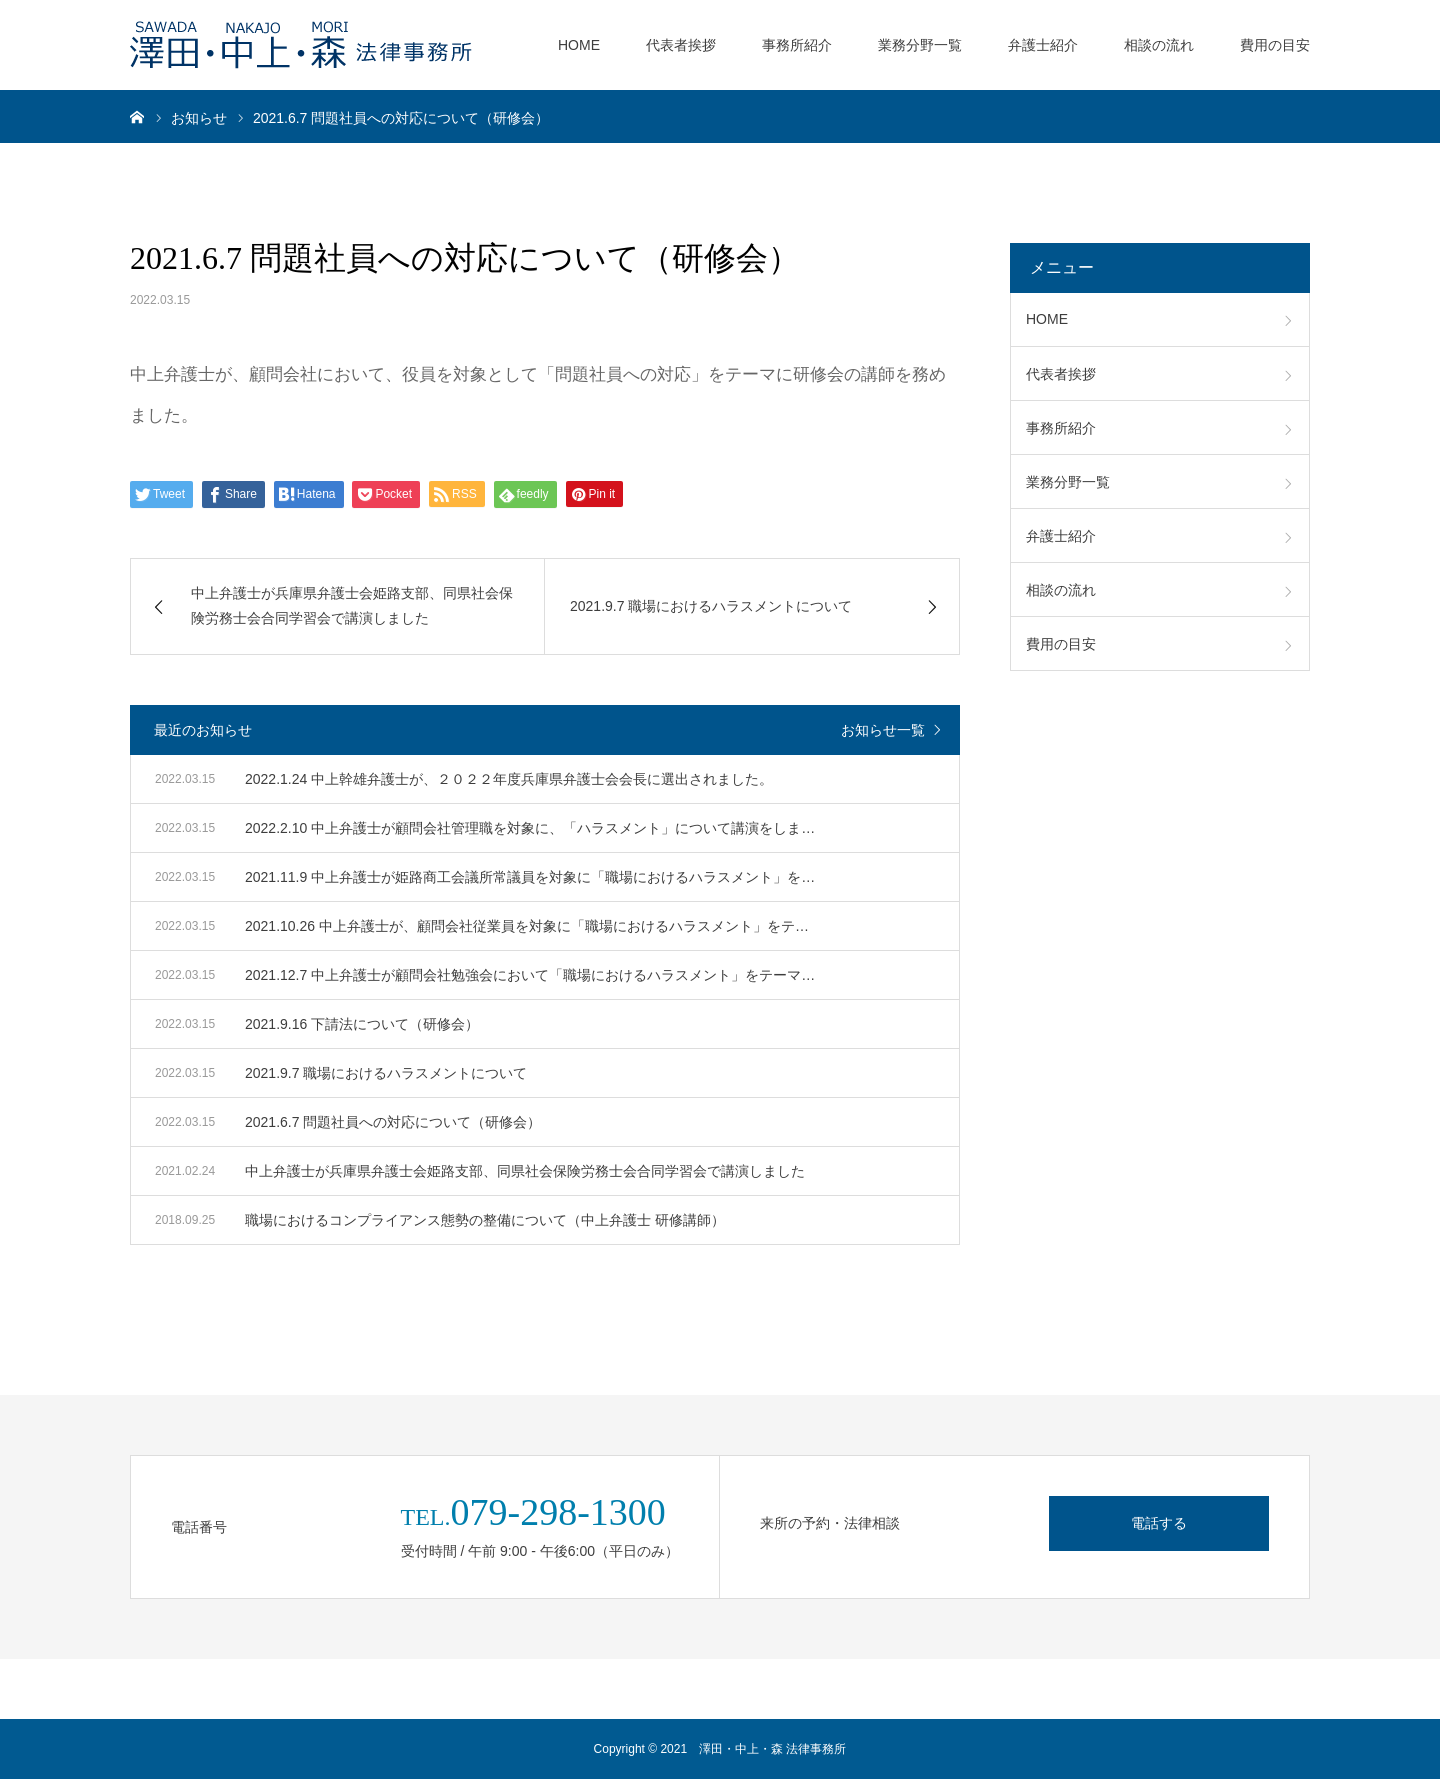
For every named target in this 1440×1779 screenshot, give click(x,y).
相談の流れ (1159, 45)
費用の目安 (1275, 45)
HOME (579, 45)
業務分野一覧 (920, 45)
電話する (1159, 1523)
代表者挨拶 (681, 45)
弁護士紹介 (1043, 45)
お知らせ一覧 (883, 730)
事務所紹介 (797, 45)
